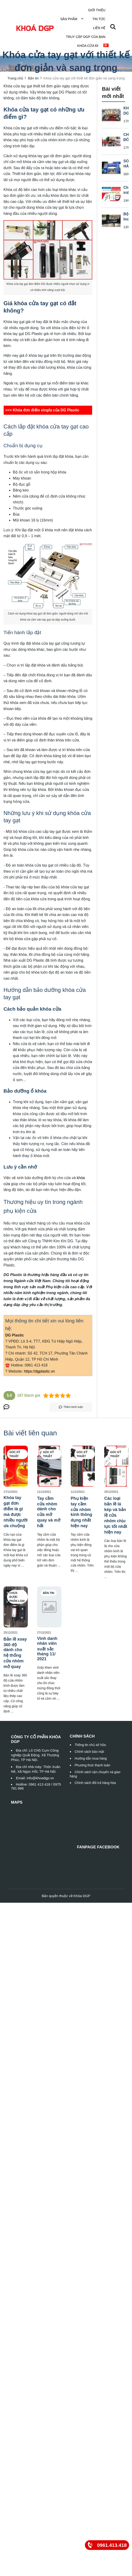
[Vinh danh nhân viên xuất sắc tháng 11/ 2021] (49, 1606)
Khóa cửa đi (87, 46)
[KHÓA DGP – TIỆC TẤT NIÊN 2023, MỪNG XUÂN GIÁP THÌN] (111, 115)
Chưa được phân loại (17, 1597)
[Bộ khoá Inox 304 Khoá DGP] (111, 221)
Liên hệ (99, 28)
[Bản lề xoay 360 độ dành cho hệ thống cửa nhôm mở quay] (16, 1606)
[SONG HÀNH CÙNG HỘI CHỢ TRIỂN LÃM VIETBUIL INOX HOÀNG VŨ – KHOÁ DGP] (111, 168)
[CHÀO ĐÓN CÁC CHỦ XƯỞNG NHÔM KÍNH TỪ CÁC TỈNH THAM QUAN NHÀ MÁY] (111, 141)
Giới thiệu (96, 10)
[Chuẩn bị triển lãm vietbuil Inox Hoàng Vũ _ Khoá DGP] (111, 194)
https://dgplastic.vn (39, 1371)
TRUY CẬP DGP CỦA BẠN (85, 37)
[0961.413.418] (107, 2545)
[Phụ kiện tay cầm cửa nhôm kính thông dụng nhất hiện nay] (83, 1466)
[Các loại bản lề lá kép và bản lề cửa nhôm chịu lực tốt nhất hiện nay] (116, 1466)
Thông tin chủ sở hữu (90, 1745)
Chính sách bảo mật (89, 1751)
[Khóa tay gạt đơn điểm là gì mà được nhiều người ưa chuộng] (16, 1466)
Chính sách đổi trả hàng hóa (95, 1783)
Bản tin (48, 1593)
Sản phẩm (72, 19)
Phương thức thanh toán (92, 1765)
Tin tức (98, 19)
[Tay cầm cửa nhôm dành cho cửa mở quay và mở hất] (49, 1466)
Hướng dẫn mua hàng (91, 1758)
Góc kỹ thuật (14, 1454)
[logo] (35, 27)
